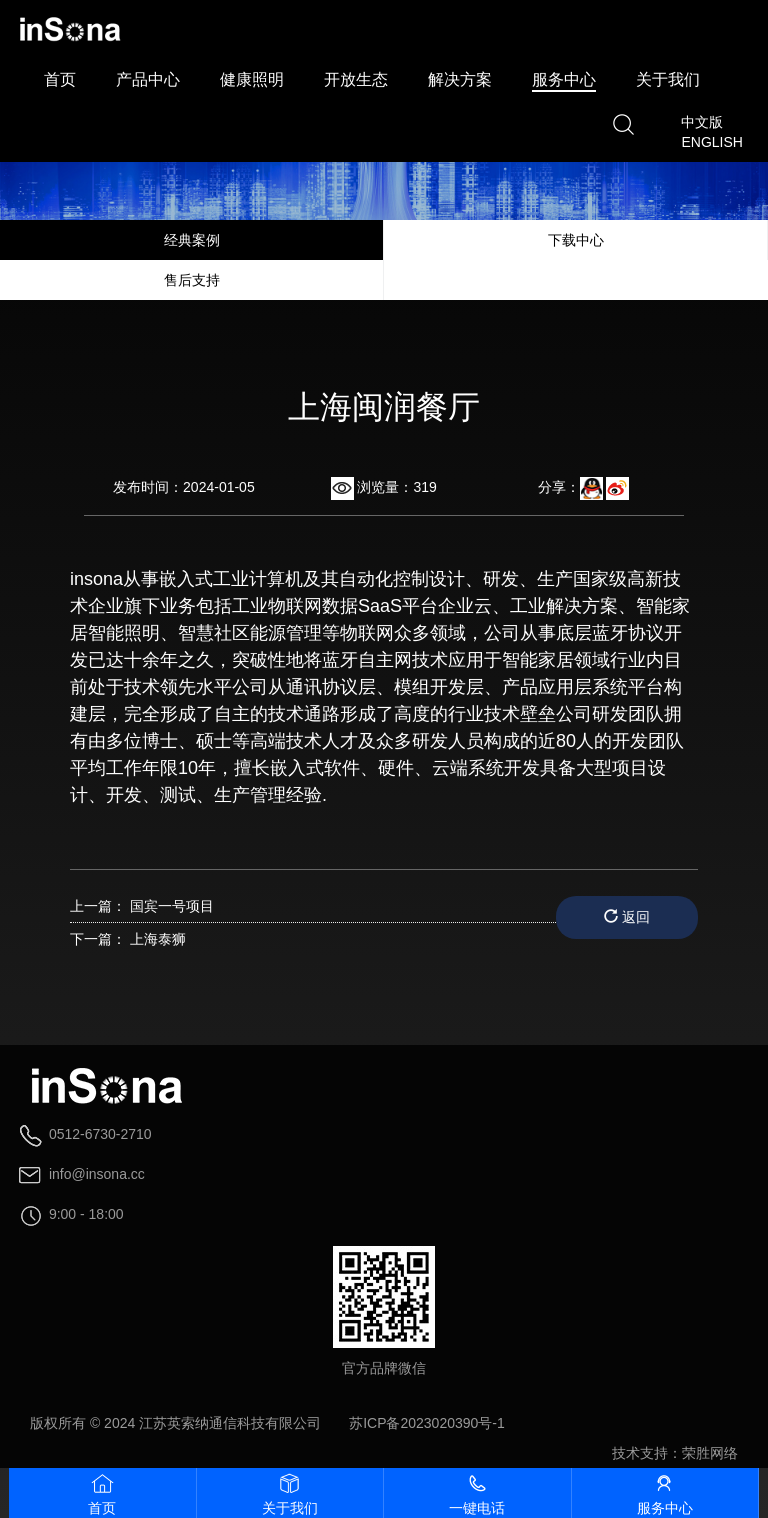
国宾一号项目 (172, 906)
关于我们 (668, 79)
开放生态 (356, 79)
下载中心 (576, 240)
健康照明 (252, 79)
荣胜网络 (710, 1453)
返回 (627, 917)
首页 (60, 79)
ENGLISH (711, 142)
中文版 (702, 122)
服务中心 (564, 79)
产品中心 (148, 79)
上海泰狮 (158, 939)
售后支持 (192, 280)
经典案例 (192, 240)
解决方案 (460, 79)
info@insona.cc (97, 1174)
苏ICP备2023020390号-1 (427, 1423)
